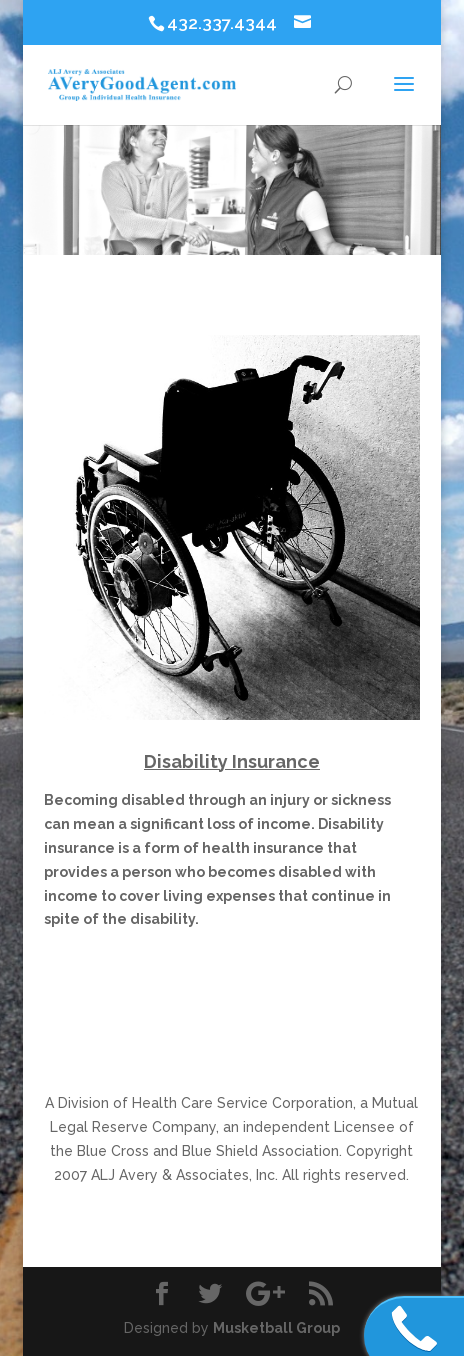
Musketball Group (276, 1328)
